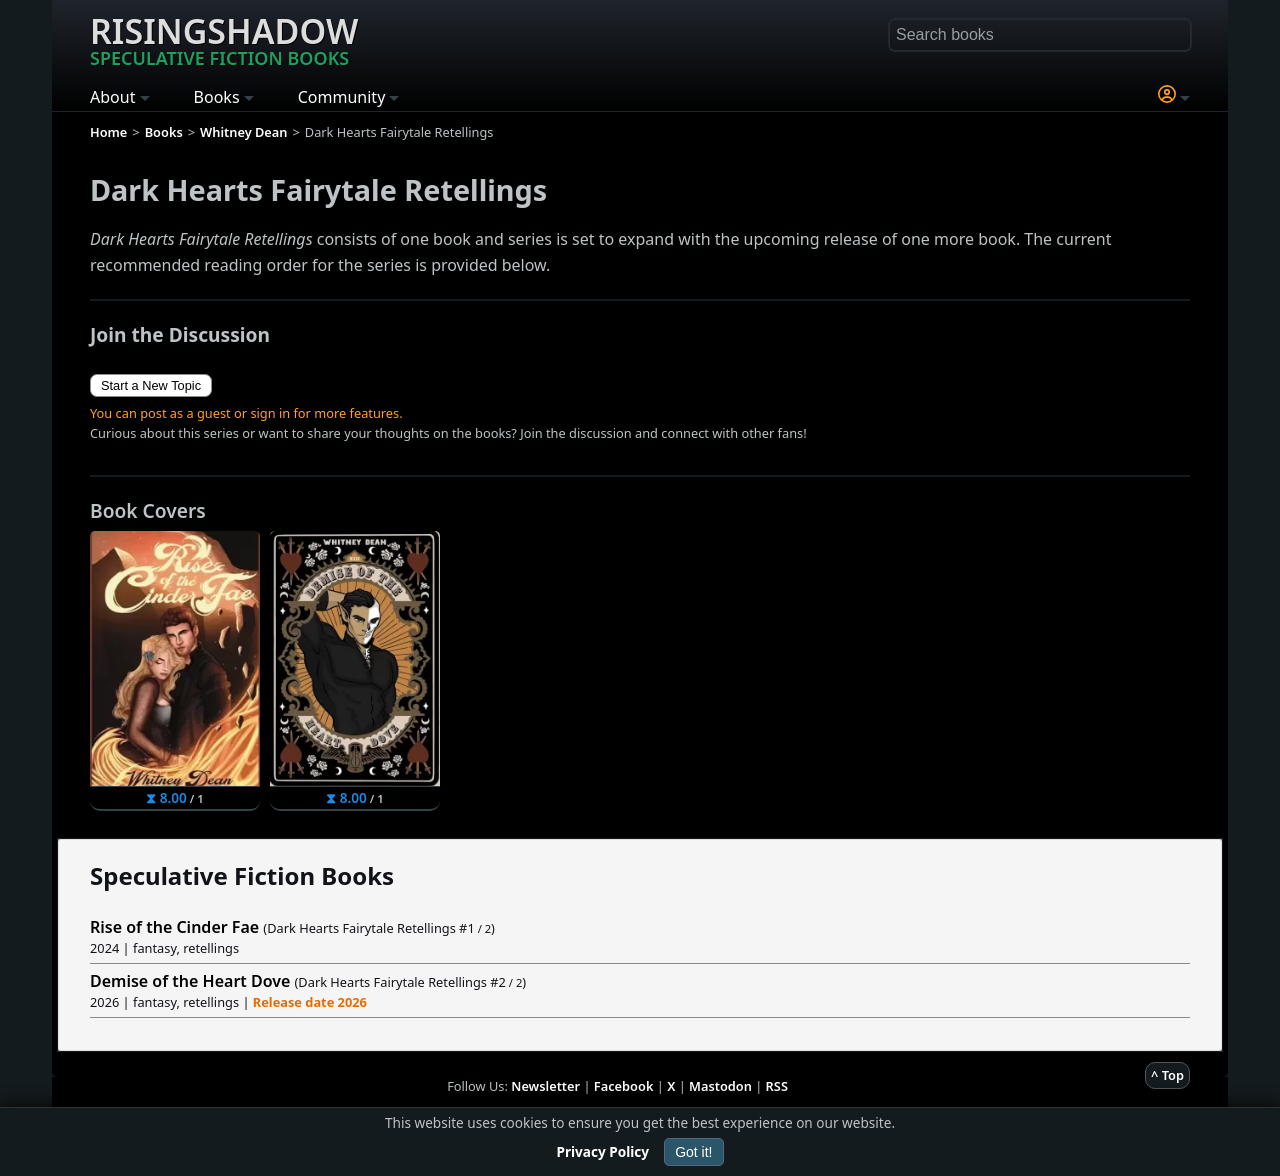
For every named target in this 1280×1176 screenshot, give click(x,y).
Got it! (693, 1152)
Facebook (624, 1086)
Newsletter (545, 1086)
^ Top (1167, 1075)
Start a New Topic (151, 385)
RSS (777, 1086)
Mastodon (720, 1086)
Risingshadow (224, 39)
